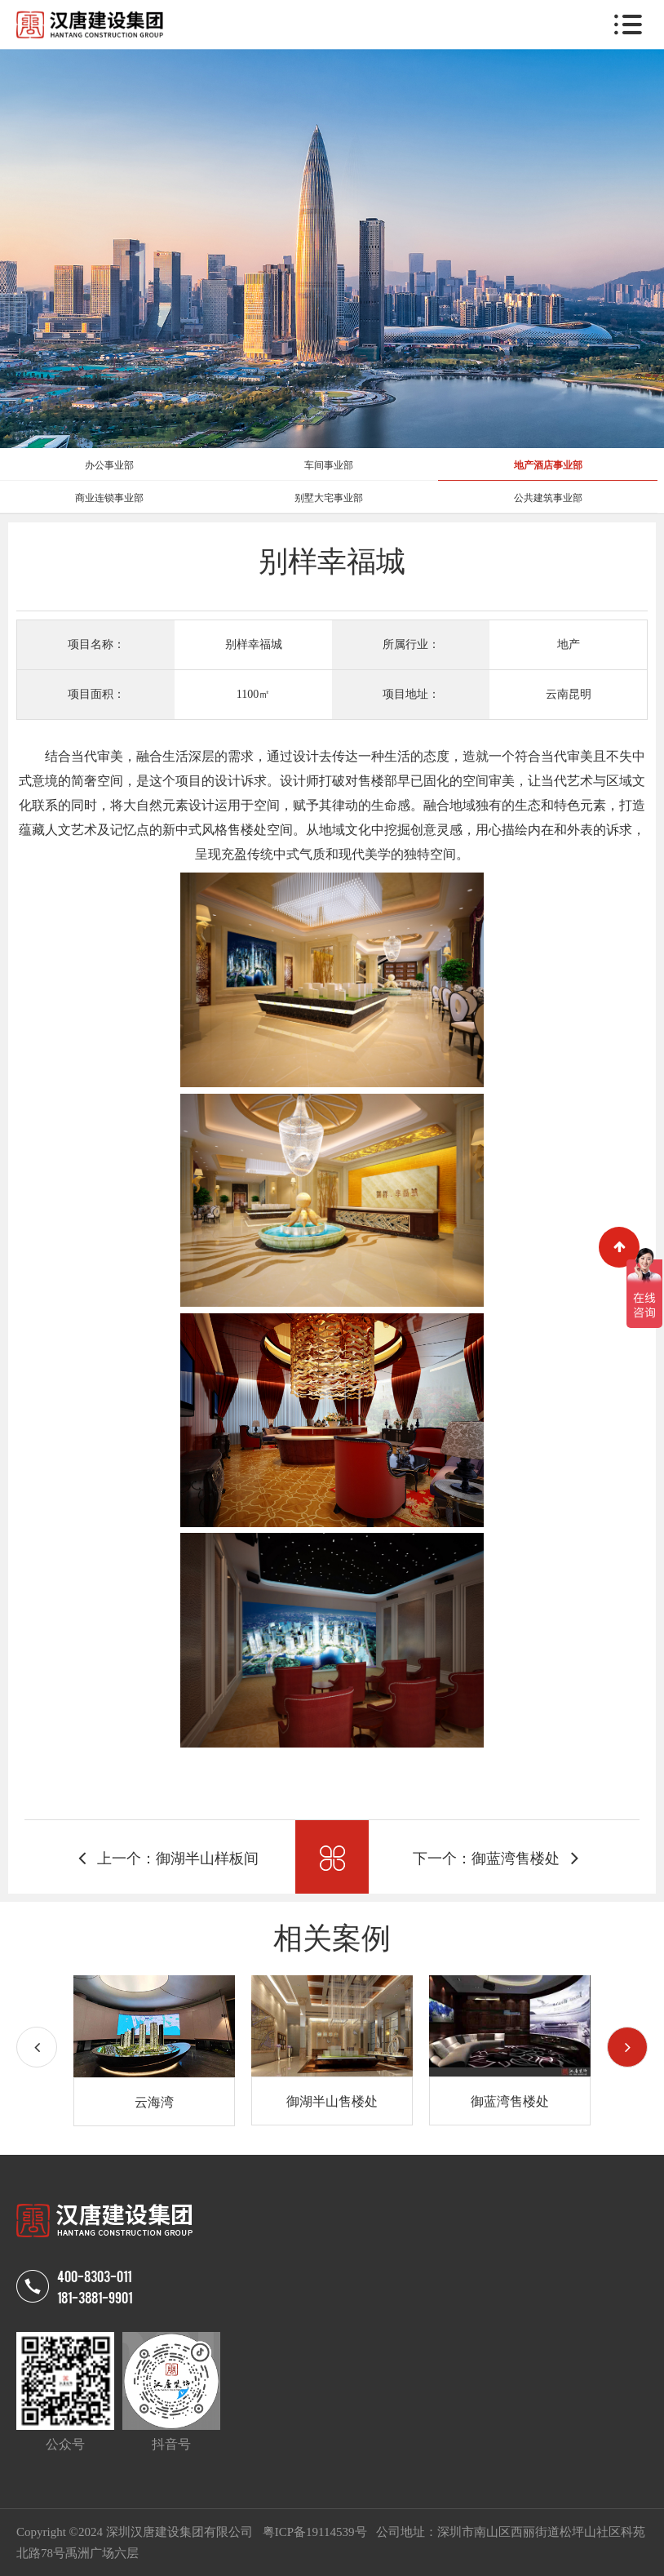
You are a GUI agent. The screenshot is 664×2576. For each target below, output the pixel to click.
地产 (568, 644)
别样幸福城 (253, 644)
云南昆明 (568, 694)
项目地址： (411, 694)
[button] (627, 2047)
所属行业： (411, 644)
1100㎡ (253, 694)
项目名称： (96, 644)
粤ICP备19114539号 (316, 2531)
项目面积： (96, 694)
